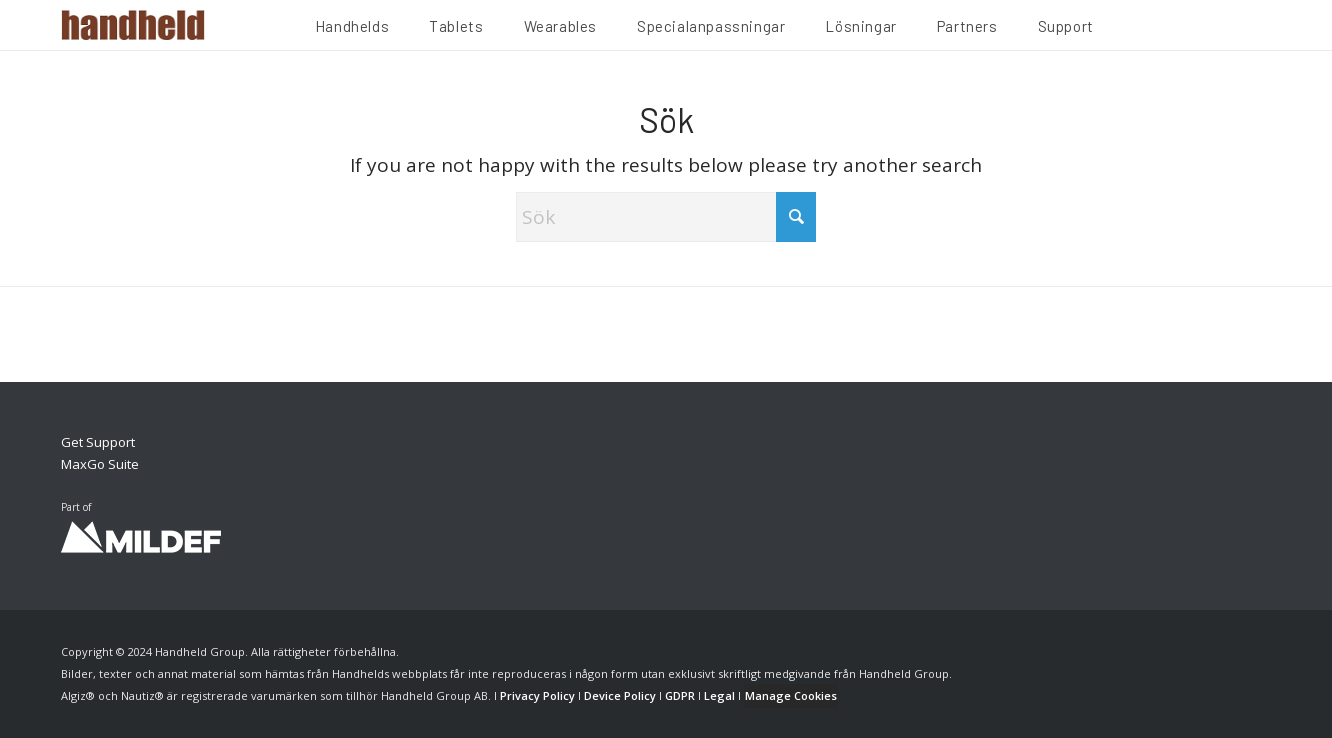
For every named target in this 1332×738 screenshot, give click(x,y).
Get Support (98, 442)
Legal (719, 695)
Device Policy (620, 695)
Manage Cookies (791, 695)
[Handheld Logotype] (133, 25)
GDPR (680, 695)
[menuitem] (352, 29)
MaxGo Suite (100, 464)
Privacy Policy (537, 695)
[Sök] (666, 217)
